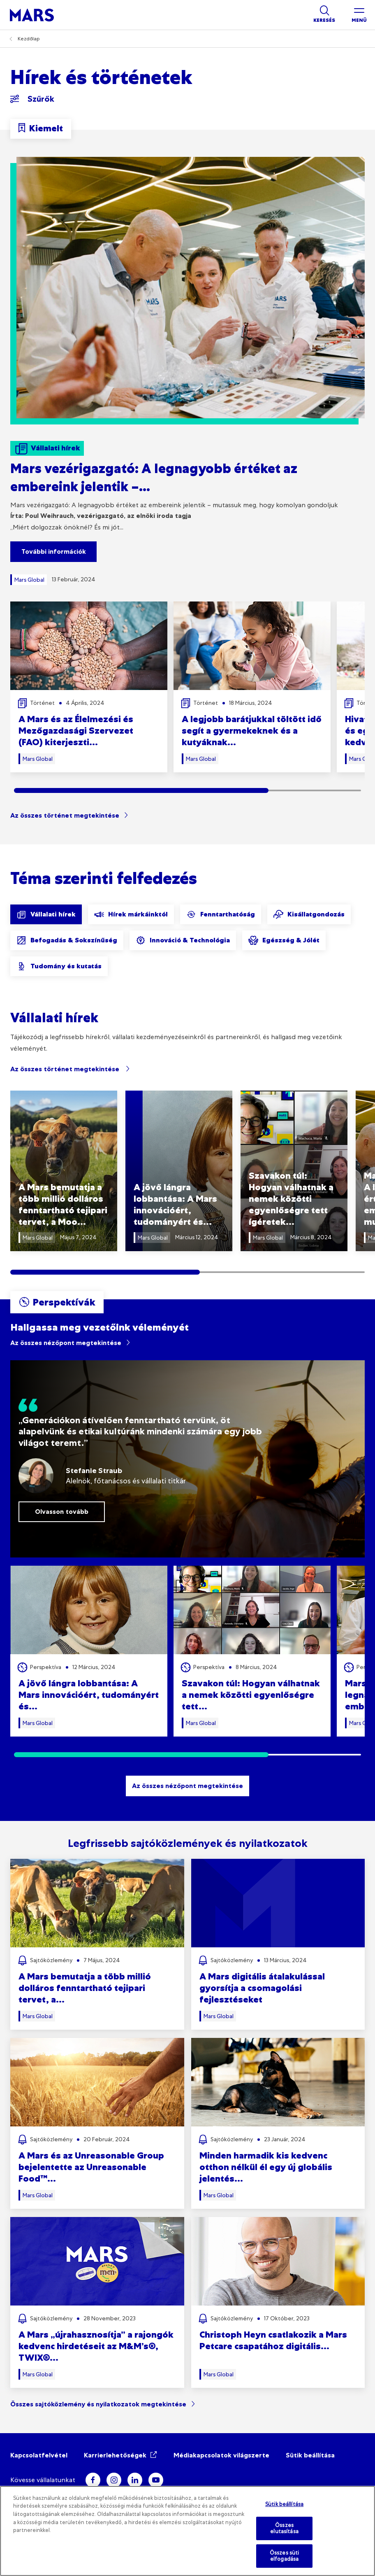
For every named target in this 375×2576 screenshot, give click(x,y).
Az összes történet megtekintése (64, 815)
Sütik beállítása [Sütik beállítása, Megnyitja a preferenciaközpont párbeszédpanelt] (284, 2504)
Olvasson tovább (61, 1511)
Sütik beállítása (310, 2455)
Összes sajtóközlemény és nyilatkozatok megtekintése (98, 2404)
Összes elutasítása (284, 2528)
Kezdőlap (28, 39)
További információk (53, 551)
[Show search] (324, 15)
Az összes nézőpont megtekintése (65, 1343)
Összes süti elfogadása (284, 2556)
